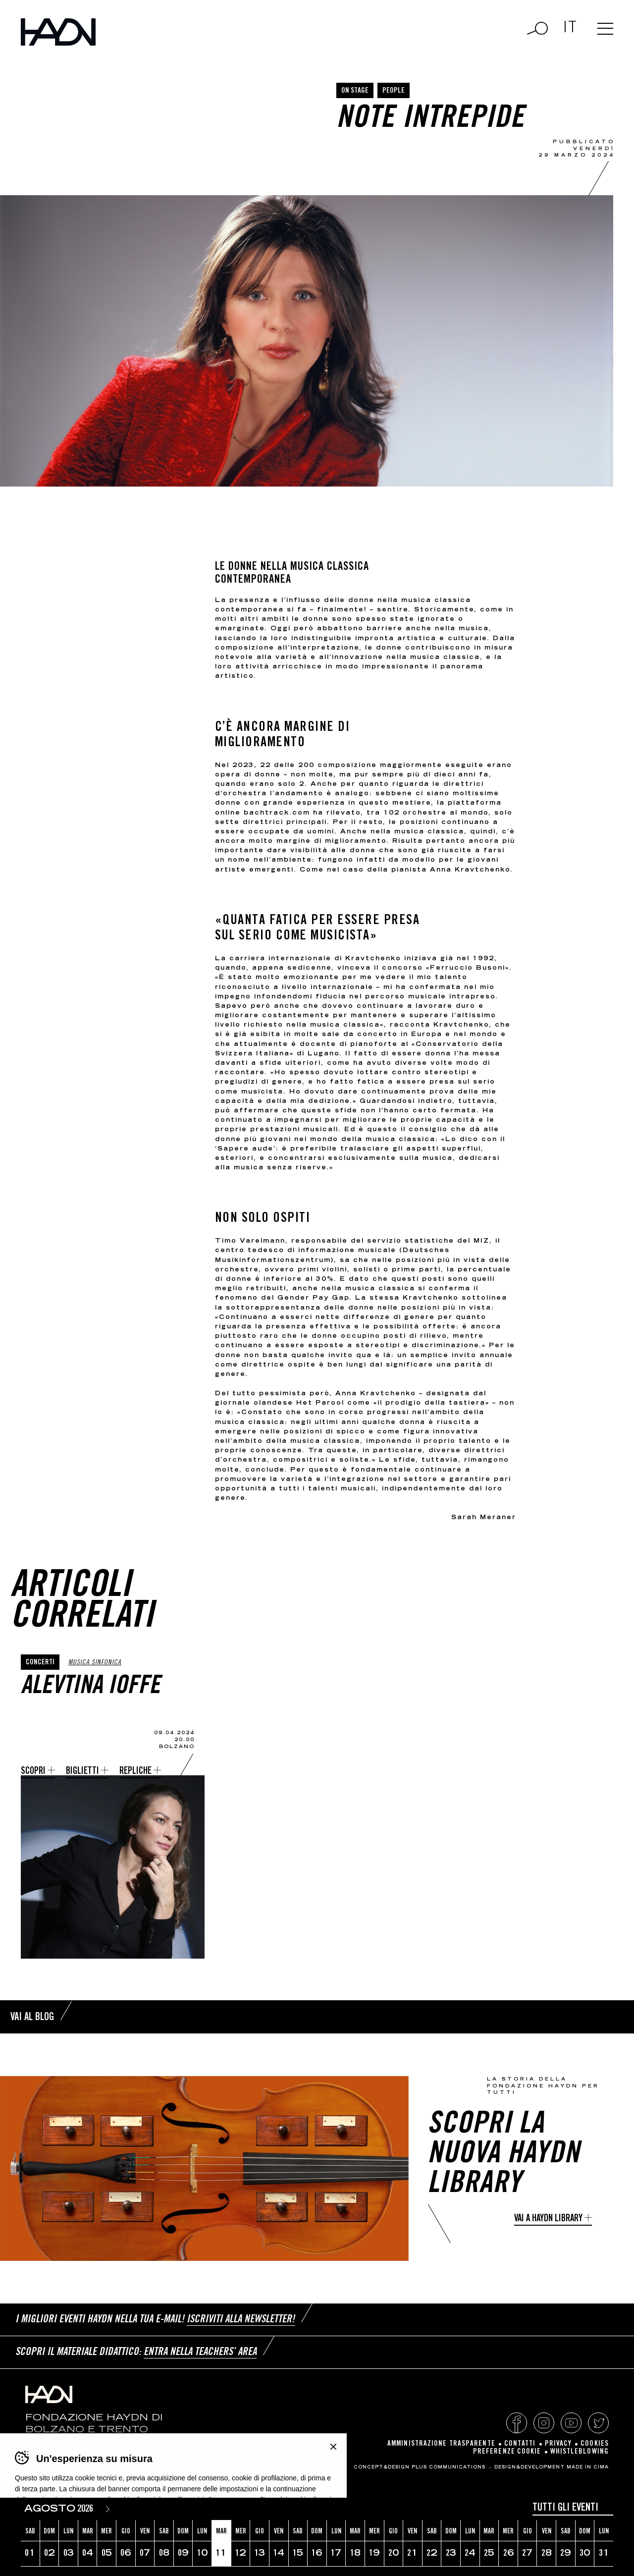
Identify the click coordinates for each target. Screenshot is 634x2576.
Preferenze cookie (507, 2452)
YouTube (571, 2422)
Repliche (135, 1771)
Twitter (598, 2422)
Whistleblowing (579, 2452)
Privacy (558, 2444)
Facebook (516, 2422)
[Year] (87, 2509)
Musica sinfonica (94, 1663)
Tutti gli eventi (565, 2508)
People (393, 91)
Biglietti (82, 1771)
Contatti (520, 2444)
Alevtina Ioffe (90, 1687)
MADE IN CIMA (588, 2467)
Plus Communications (448, 2467)
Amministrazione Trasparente (441, 2444)
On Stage (355, 91)
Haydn (58, 32)
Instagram (543, 2422)
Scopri (33, 1771)
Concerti (40, 1662)
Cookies (595, 2444)
